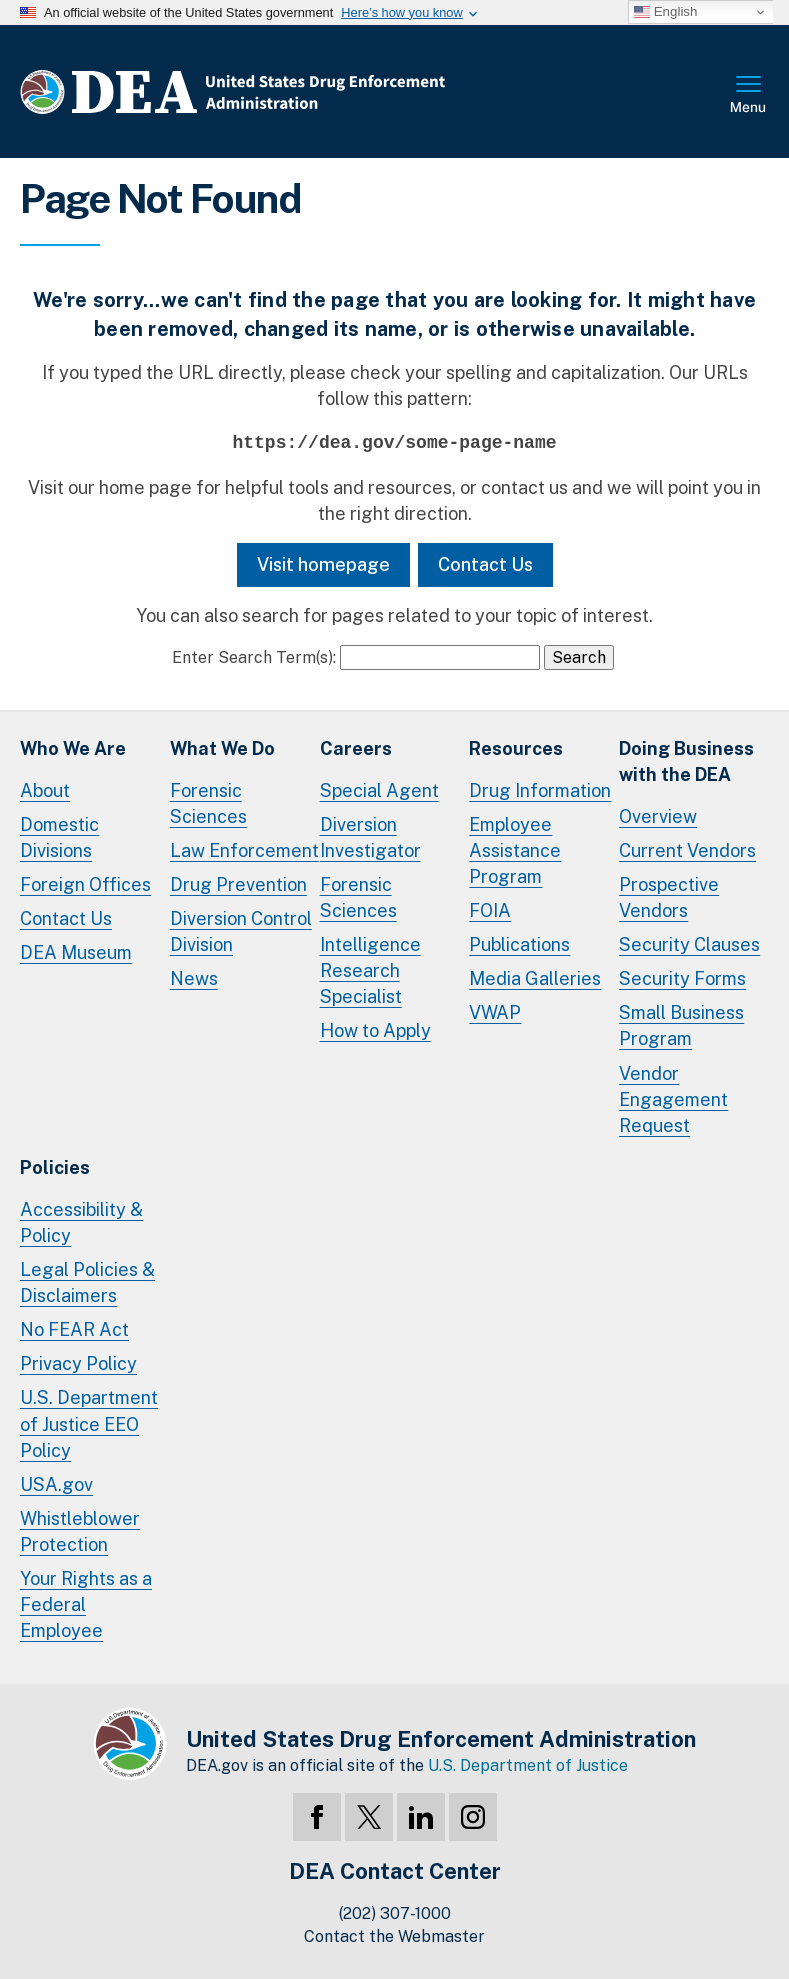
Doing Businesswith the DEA (686, 761)
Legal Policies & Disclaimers (87, 1282)
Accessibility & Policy (81, 1222)
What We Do (222, 748)
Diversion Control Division (241, 931)
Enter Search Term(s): (254, 657)
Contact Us (485, 564)
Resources (516, 748)
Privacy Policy (78, 1363)
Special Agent (379, 790)
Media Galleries (535, 978)
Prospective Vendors (669, 897)
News (194, 978)
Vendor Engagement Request (673, 1099)
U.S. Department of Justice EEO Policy (89, 1423)
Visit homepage (323, 564)
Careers (356, 748)
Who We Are (73, 748)
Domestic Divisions (59, 837)
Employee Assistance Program (515, 850)
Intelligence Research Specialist (370, 970)
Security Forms (682, 978)
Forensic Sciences (208, 803)
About (45, 790)
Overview (658, 816)
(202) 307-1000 (395, 1913)
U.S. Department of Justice (528, 1765)
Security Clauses (689, 944)
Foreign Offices (85, 884)
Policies (55, 1167)
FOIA (490, 910)
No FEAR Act (74, 1329)
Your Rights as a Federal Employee (86, 1604)
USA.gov (56, 1484)
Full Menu (749, 96)
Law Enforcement (244, 850)
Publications (519, 944)
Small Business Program (681, 1025)
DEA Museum (76, 952)
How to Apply (375, 1030)
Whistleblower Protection (80, 1531)
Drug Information (540, 790)
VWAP (495, 1012)
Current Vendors (687, 850)
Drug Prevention (238, 884)
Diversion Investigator (370, 837)
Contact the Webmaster (394, 1936)
